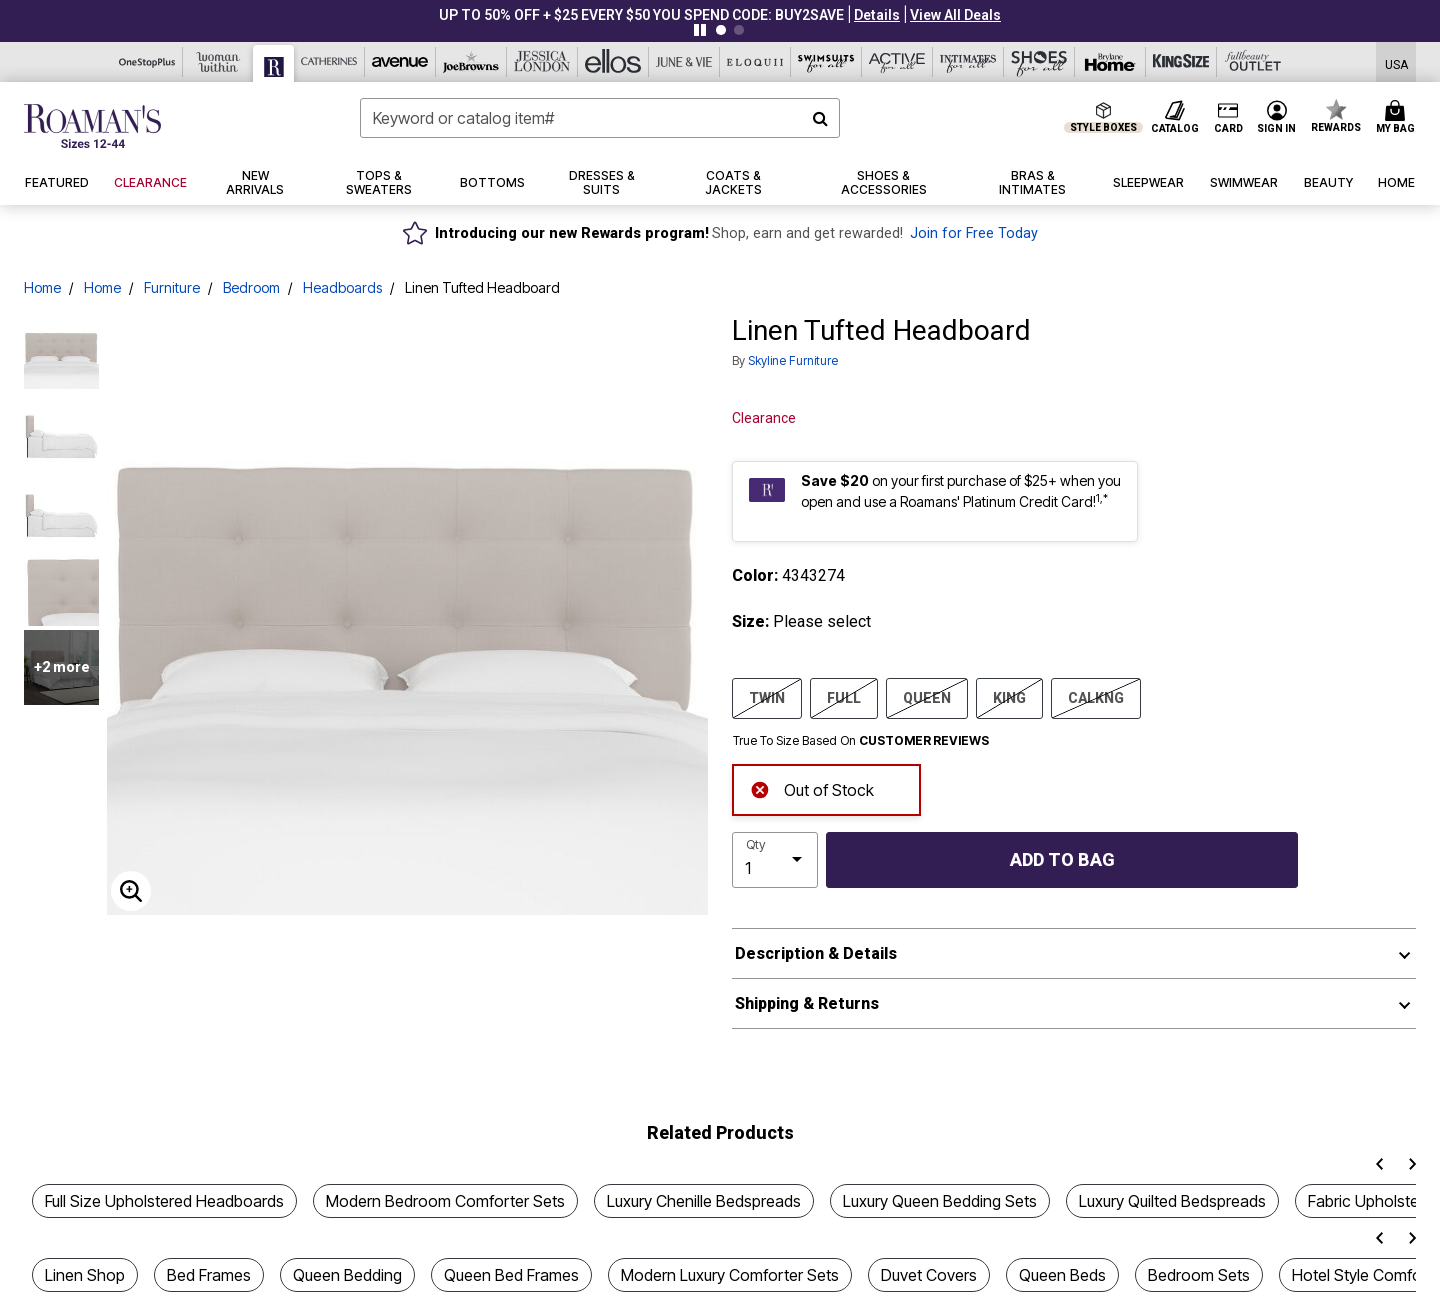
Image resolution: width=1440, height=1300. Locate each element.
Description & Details (816, 953)
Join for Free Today (974, 233)
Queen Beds (1062, 1275)
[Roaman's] (274, 63)
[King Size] (1181, 62)
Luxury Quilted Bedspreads (1172, 1201)
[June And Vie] (684, 62)
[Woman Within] (218, 62)
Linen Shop (85, 1275)
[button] (877, 15)
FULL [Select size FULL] (844, 697)
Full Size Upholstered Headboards (164, 1201)
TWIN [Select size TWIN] (767, 697)
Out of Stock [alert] (812, 788)
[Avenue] (400, 62)
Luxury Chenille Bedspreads (704, 1201)
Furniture (172, 287)
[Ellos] (613, 62)
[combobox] (600, 118)
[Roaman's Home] (92, 126)
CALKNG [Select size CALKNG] (1096, 697)
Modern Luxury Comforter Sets (730, 1275)
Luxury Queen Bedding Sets (940, 1201)
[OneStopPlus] (147, 62)
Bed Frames (209, 1275)
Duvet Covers (929, 1275)
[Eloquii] (755, 62)
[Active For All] (897, 62)
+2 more (62, 667)
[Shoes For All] (1039, 62)
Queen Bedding (347, 1275)
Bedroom (251, 287)
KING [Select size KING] (1009, 697)
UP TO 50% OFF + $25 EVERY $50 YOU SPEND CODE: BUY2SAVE (641, 15)
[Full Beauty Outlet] (1252, 62)
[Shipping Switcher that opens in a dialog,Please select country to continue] (1396, 62)
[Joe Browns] (471, 62)
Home (42, 287)
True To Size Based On (861, 741)
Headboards (342, 287)
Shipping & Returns (807, 1003)
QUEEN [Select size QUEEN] (927, 697)
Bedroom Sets (1199, 1275)
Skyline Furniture (793, 360)
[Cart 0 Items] (1398, 118)
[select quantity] (775, 860)
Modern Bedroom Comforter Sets (445, 1201)
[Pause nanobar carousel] (700, 30)
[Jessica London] (542, 62)
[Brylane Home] (1110, 62)
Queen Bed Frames (511, 1275)
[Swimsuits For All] (826, 62)
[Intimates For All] (968, 62)
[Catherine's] (329, 62)
